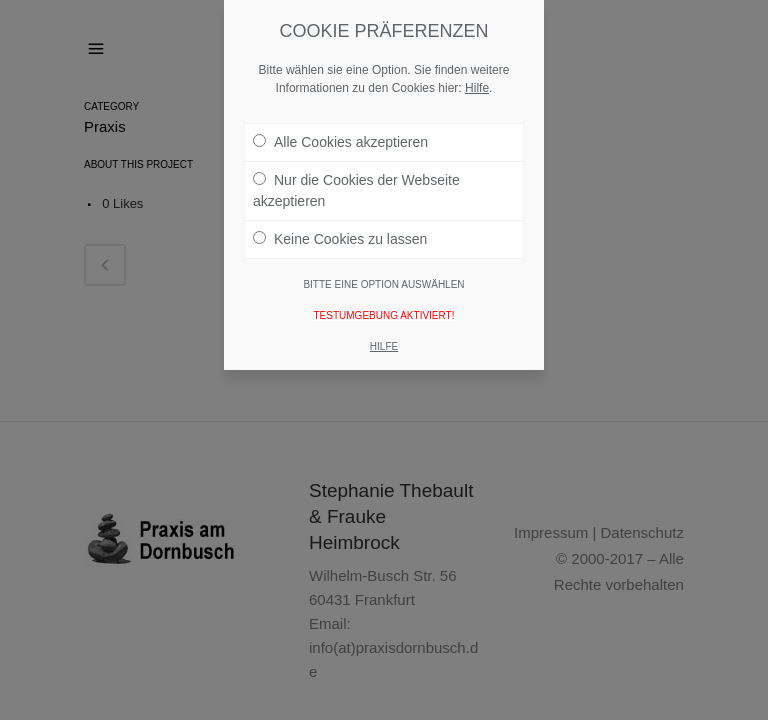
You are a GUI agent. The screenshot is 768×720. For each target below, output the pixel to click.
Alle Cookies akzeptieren (340, 142)
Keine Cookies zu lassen (340, 239)
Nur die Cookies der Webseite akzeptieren (356, 190)
